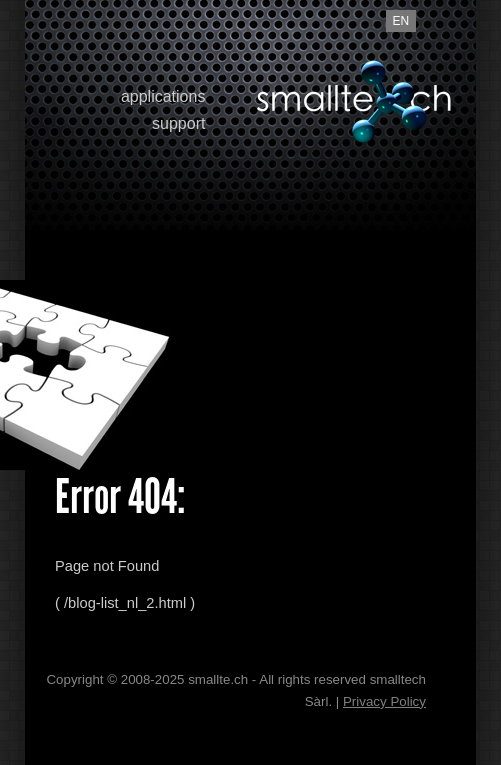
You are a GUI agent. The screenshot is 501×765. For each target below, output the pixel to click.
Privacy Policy (384, 701)
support (178, 123)
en (401, 21)
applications (163, 96)
